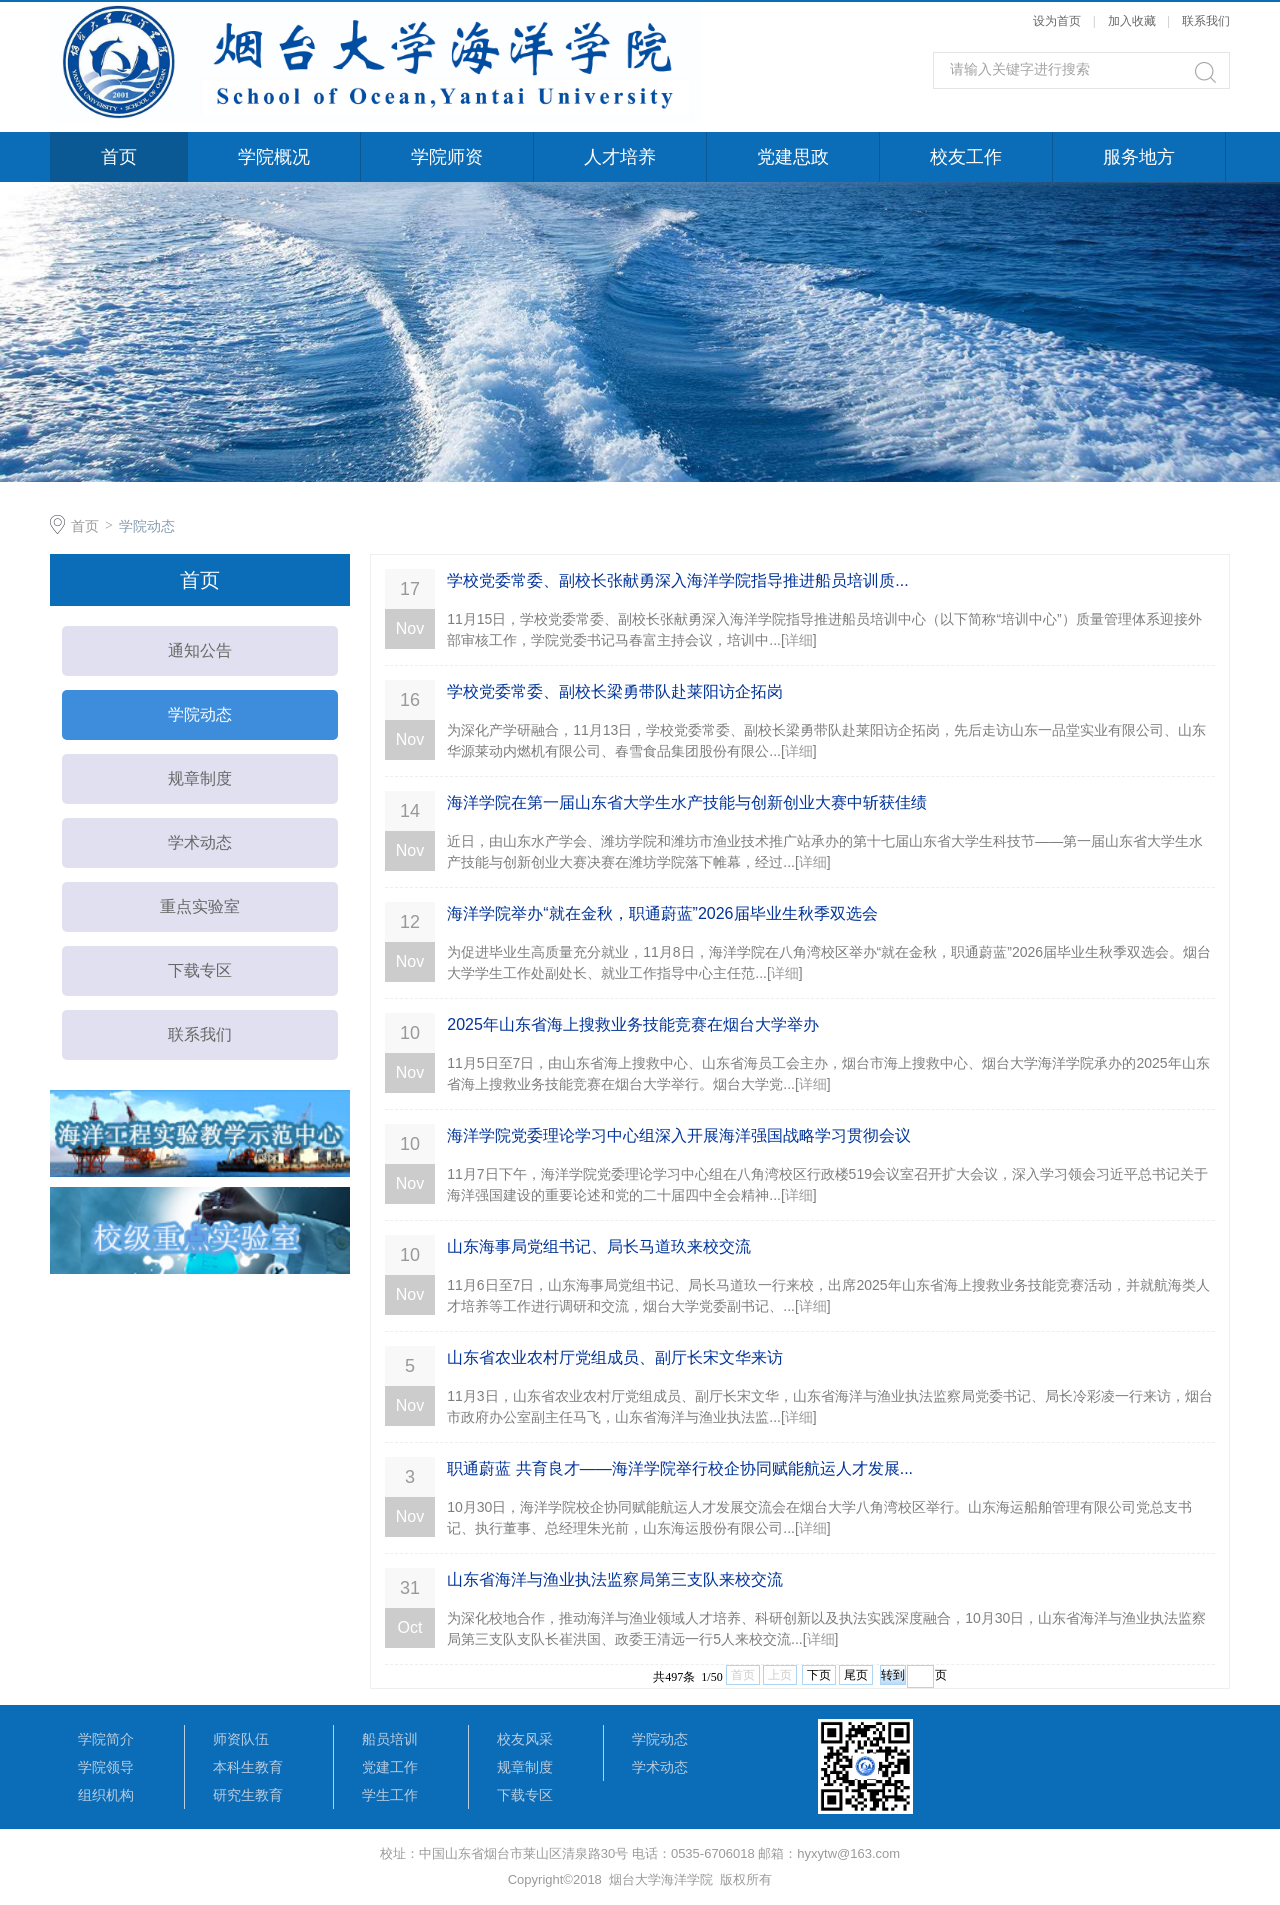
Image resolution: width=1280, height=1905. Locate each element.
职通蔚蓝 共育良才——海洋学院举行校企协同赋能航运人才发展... (680, 1468)
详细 (799, 640)
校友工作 (966, 157)
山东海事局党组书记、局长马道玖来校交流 (599, 1246)
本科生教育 (248, 1767)
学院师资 (447, 157)
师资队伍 (241, 1739)
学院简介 (106, 1739)
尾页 (856, 1675)
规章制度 (200, 778)
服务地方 (1139, 157)
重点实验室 (200, 906)
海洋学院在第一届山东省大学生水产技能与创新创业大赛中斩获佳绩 (687, 802)
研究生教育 (248, 1795)
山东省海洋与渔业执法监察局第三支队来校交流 (615, 1579)
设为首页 (1057, 21)
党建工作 (390, 1767)
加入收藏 (1132, 21)
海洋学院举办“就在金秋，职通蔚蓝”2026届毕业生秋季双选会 (662, 913)
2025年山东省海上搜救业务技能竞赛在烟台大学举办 (633, 1024)
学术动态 (200, 842)
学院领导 (106, 1767)
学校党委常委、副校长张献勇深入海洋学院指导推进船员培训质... (677, 580)
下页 (819, 1675)
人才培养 (620, 157)
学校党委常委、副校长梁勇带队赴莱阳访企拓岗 (615, 691)
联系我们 (1206, 21)
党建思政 (793, 157)
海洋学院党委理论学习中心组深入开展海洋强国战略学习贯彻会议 (679, 1135)
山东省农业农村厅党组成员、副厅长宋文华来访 (615, 1357)
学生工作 (390, 1795)
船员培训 (390, 1739)
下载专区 (200, 970)
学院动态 (147, 526)
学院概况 (274, 157)
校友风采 (525, 1739)
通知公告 (200, 650)
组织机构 (106, 1795)
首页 (119, 157)
